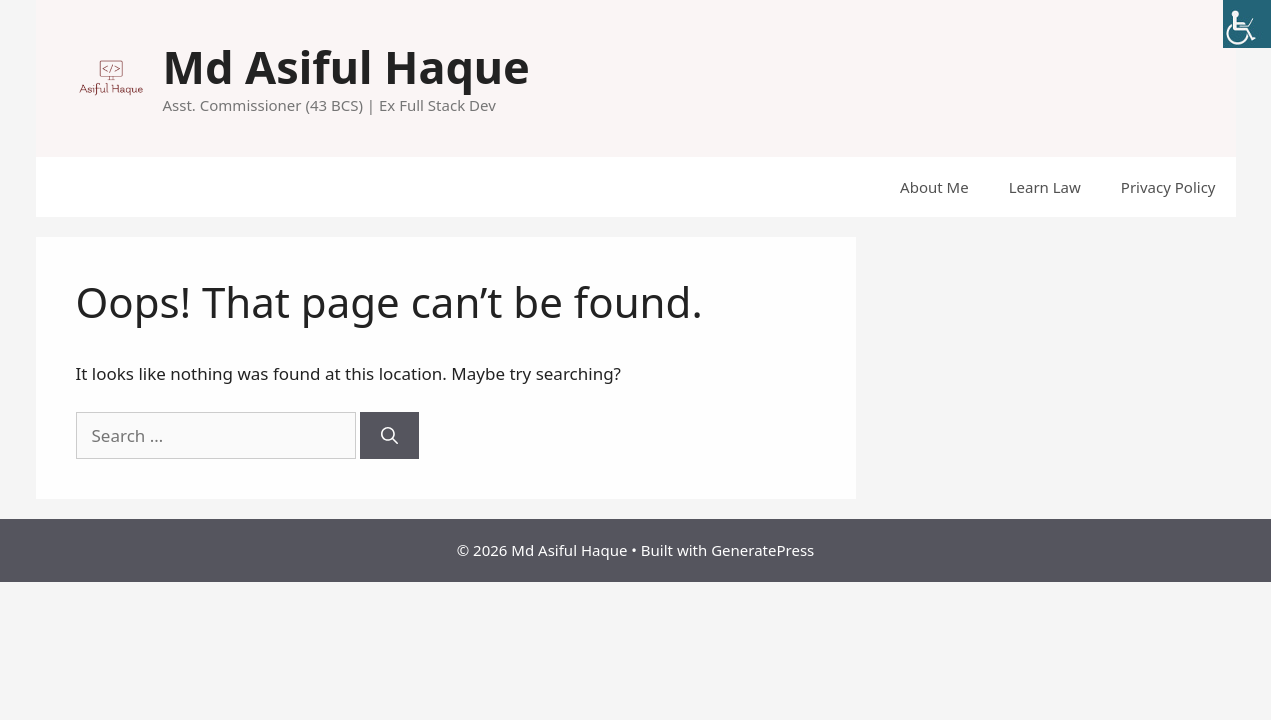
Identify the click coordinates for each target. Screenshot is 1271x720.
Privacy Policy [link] (1168, 187)
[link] (1247, 24)
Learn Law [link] (1045, 187)
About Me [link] (934, 187)
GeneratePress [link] (762, 550)
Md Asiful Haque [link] (346, 66)
